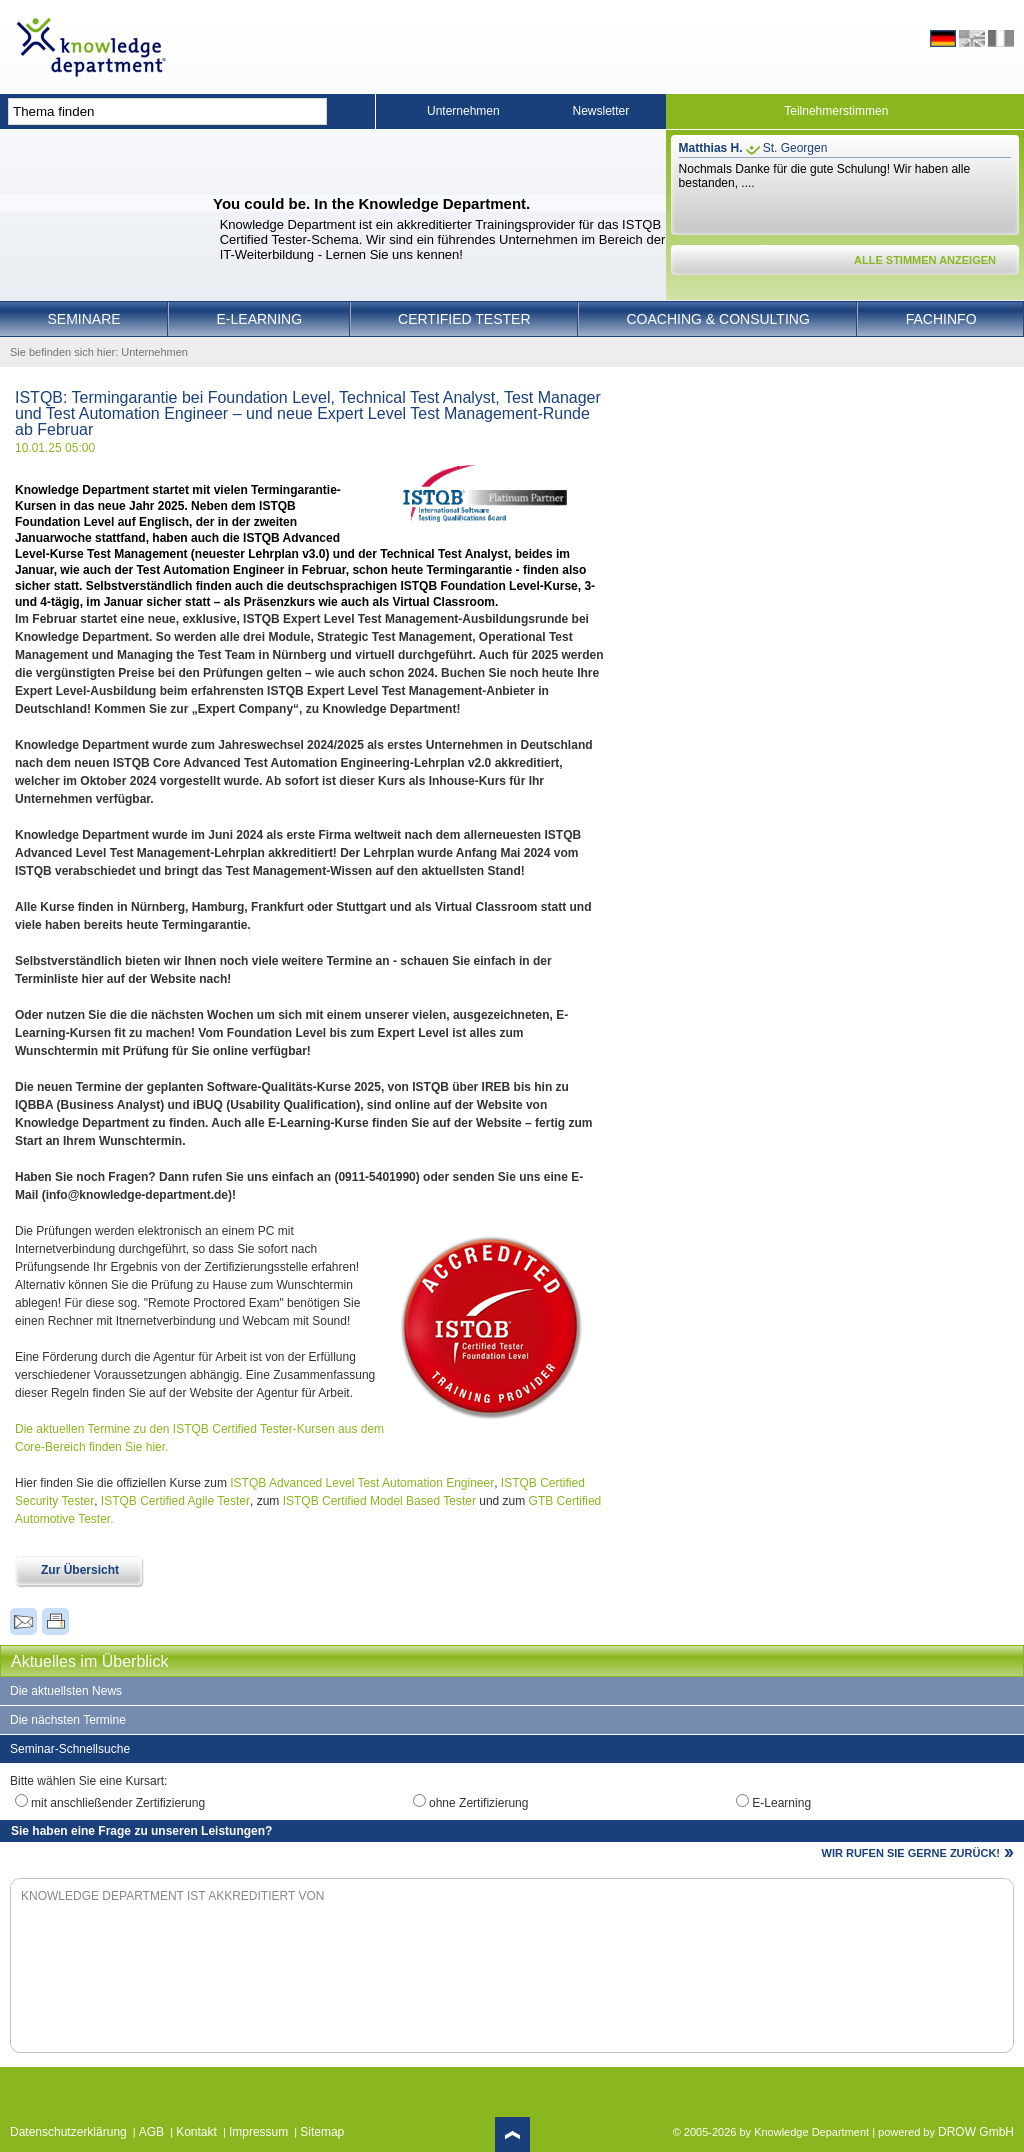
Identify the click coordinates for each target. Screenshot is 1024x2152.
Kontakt (196, 2132)
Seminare (83, 319)
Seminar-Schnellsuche (70, 1749)
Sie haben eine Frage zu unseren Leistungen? (141, 1831)
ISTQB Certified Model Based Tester (379, 1501)
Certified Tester (464, 319)
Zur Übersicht (80, 1570)
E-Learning (260, 319)
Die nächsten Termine (68, 1720)
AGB (151, 2132)
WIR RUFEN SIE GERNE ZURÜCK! (911, 1853)
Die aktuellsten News (66, 1691)
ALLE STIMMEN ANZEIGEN (925, 260)
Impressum (258, 2132)
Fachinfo (941, 319)
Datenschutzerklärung (68, 2132)
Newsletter (601, 111)
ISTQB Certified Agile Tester (175, 1501)
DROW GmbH (976, 2132)
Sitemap (322, 2132)
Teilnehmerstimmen (836, 111)
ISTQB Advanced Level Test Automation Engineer (362, 1483)
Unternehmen (463, 111)
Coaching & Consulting (718, 319)
